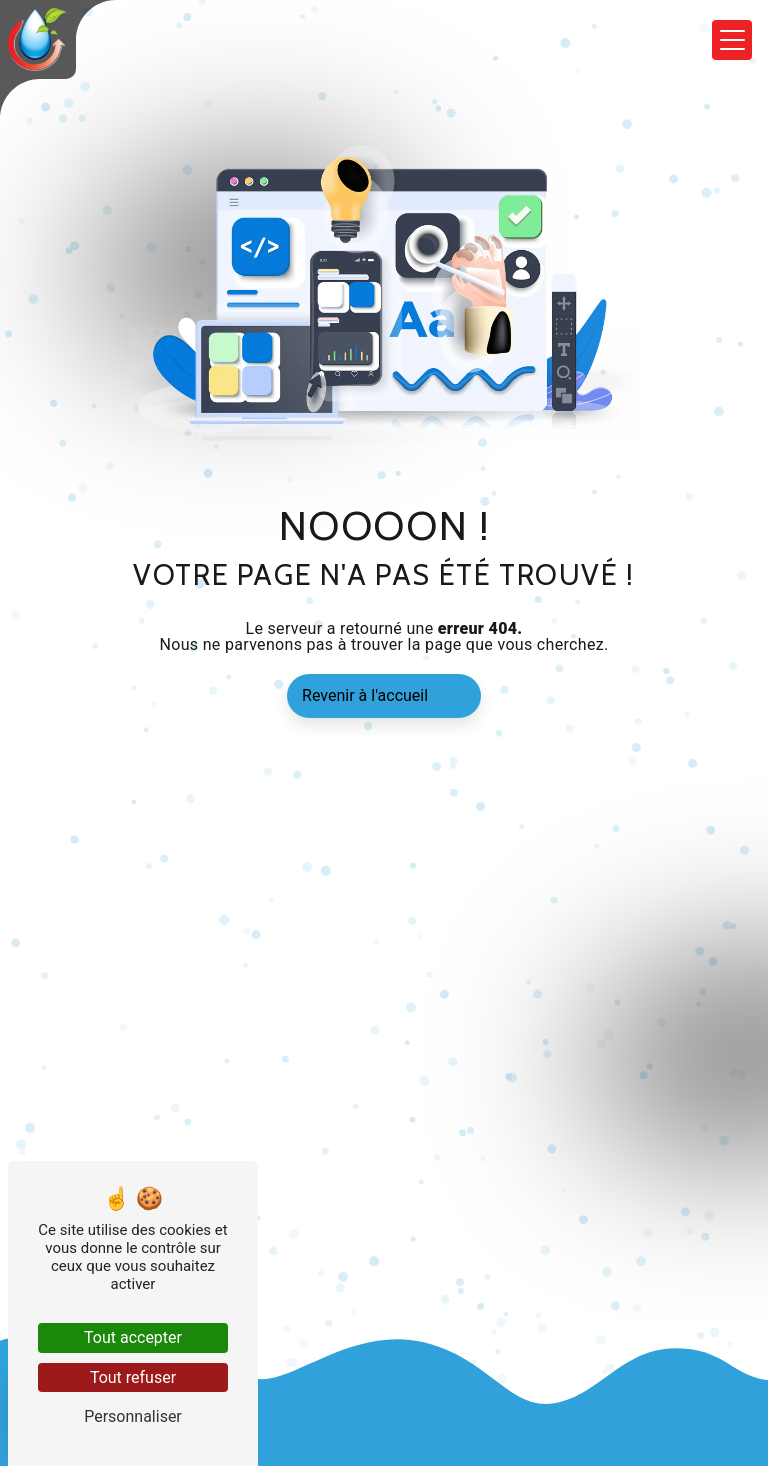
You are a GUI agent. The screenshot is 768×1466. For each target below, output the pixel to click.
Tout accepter (133, 1337)
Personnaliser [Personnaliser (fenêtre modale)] (133, 1416)
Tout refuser (133, 1377)
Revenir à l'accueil (365, 695)
